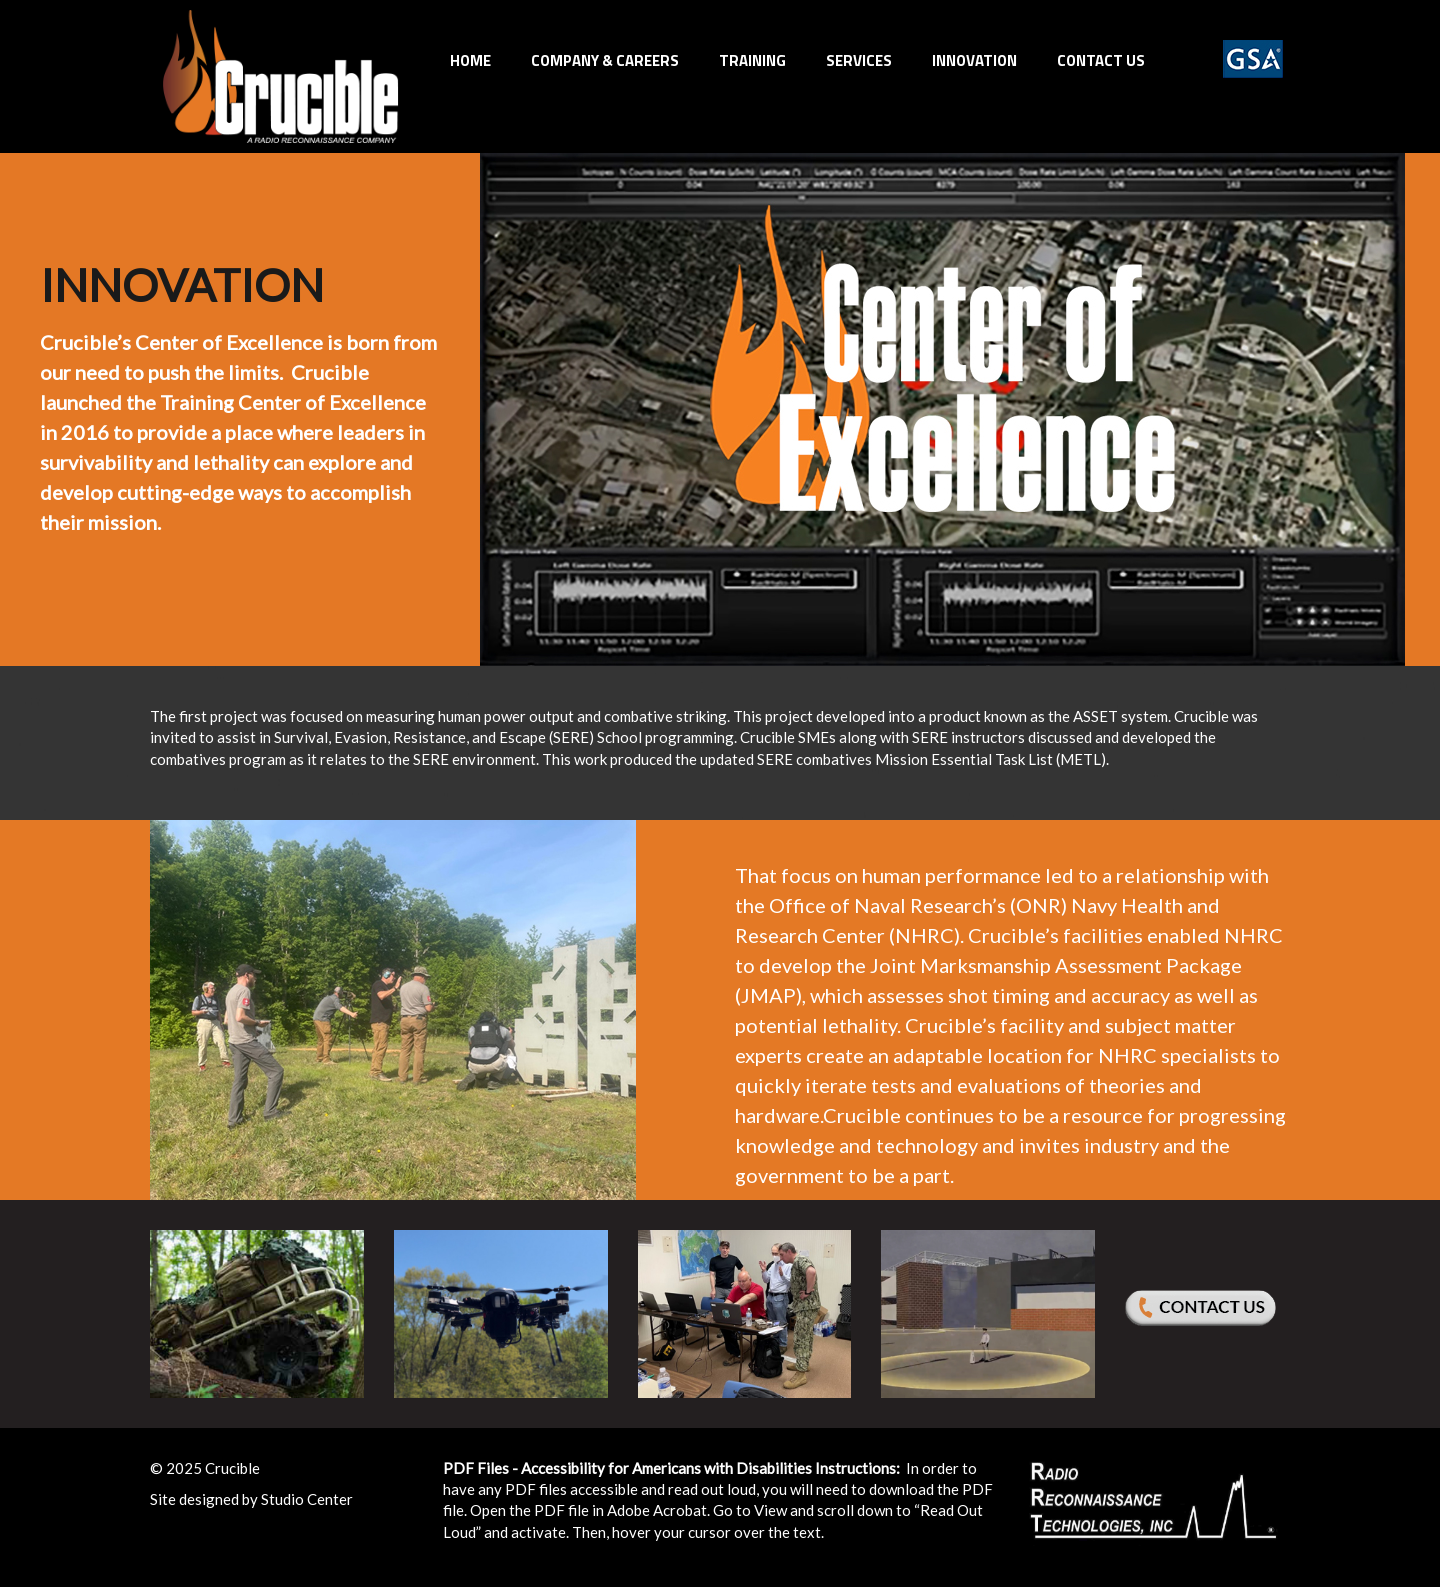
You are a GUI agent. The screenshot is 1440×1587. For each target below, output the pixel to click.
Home (470, 60)
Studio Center (307, 1499)
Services (859, 60)
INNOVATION (974, 60)
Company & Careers (605, 60)
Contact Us (1101, 60)
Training (752, 60)
